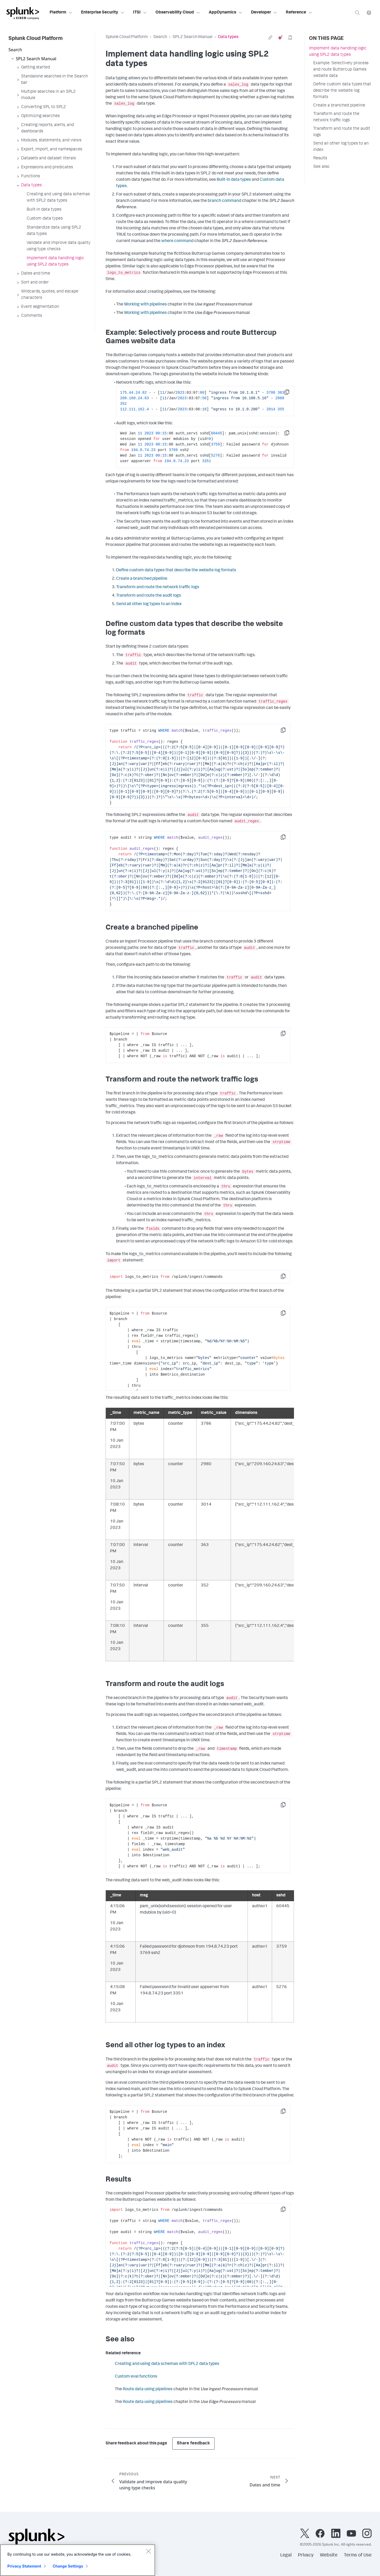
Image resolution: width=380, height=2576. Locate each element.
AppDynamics (226, 13)
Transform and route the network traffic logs (157, 587)
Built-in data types (234, 180)
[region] (77, 2560)
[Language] (369, 12)
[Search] (357, 12)
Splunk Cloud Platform (127, 37)
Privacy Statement (24, 2566)
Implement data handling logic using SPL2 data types (338, 52)
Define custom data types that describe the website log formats (176, 570)
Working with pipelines (145, 305)
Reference (299, 13)
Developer (264, 13)
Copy (290, 394)
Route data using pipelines (148, 2389)
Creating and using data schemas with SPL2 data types (167, 2364)
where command (177, 241)
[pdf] (290, 37)
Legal (286, 2555)
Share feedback (193, 2443)
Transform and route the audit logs (148, 596)
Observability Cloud (177, 13)
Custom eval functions (136, 2377)
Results (320, 158)
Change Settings (68, 2566)
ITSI (140, 13)
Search (160, 37)
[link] (270, 37)
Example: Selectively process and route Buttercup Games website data (340, 69)
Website (329, 2555)
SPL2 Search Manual (192, 37)
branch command (224, 201)
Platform (61, 13)
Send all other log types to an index (149, 604)
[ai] (280, 37)
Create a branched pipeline (141, 579)
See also (321, 167)
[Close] (148, 2551)
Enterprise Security (103, 13)
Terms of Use (358, 2555)
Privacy (306, 2555)
